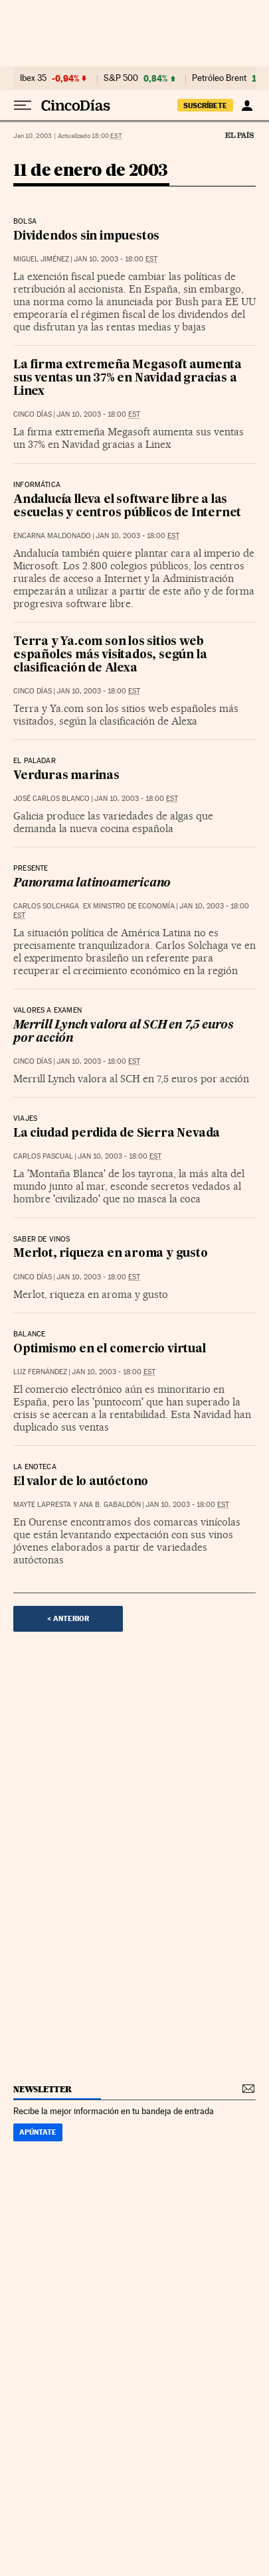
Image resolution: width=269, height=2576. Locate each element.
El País (239, 135)
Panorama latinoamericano (92, 883)
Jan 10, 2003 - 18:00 (115, 259)
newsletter (42, 2089)
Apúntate (37, 2132)
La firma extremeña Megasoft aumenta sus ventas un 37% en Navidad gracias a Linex (127, 378)
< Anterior (68, 1618)
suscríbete (205, 105)
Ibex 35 (33, 78)
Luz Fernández (40, 1372)
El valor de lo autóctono (80, 1482)
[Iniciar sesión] (247, 105)
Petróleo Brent (219, 78)
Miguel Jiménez (41, 259)
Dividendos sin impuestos (86, 236)
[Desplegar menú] (22, 105)
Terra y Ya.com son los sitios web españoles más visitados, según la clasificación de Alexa (110, 655)
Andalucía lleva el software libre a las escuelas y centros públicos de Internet (127, 506)
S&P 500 (121, 78)
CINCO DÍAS (32, 414)
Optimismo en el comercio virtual (109, 1349)
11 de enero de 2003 (90, 171)
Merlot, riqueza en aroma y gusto (110, 1253)
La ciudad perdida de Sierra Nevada (116, 1133)
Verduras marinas (66, 776)
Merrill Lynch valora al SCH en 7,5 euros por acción (123, 1032)
